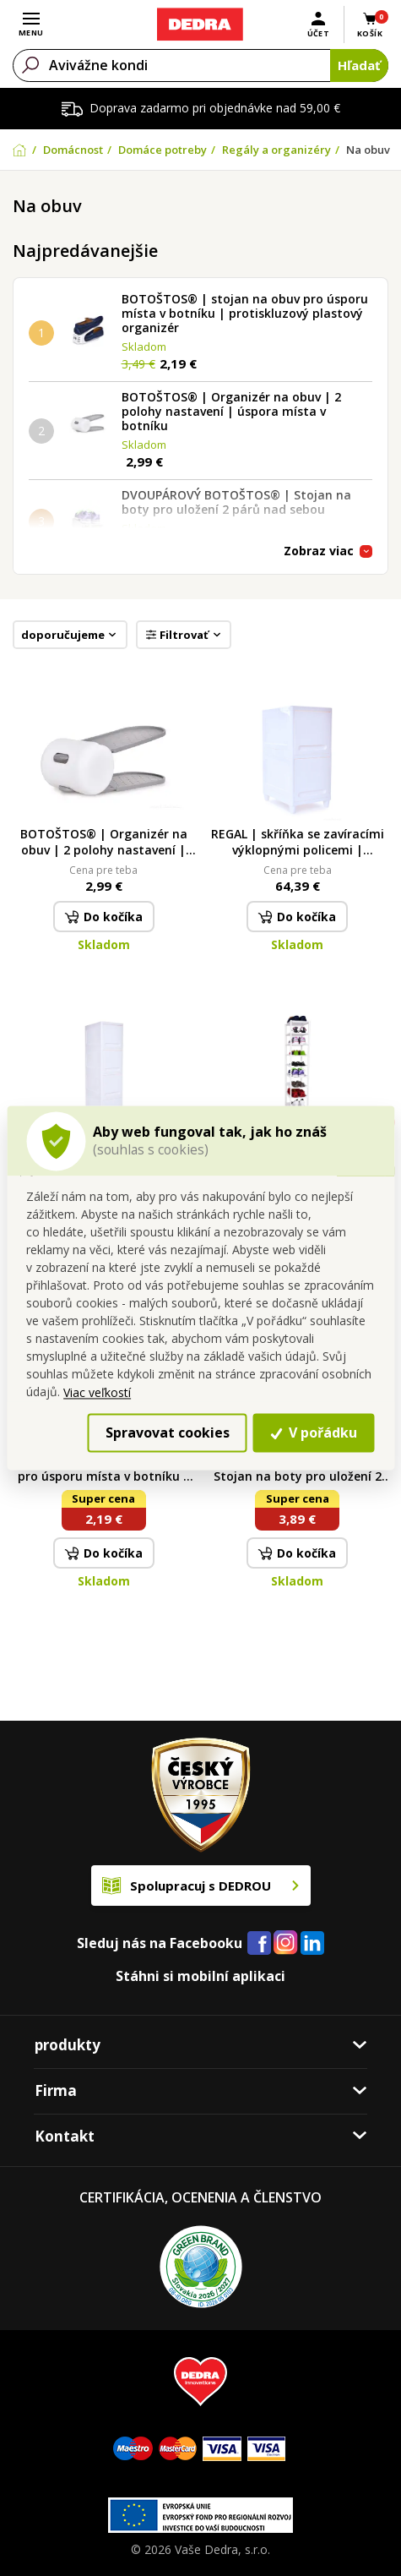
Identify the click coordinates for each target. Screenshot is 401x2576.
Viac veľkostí (97, 1392)
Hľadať (359, 65)
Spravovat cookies (168, 1432)
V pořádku (314, 1432)
